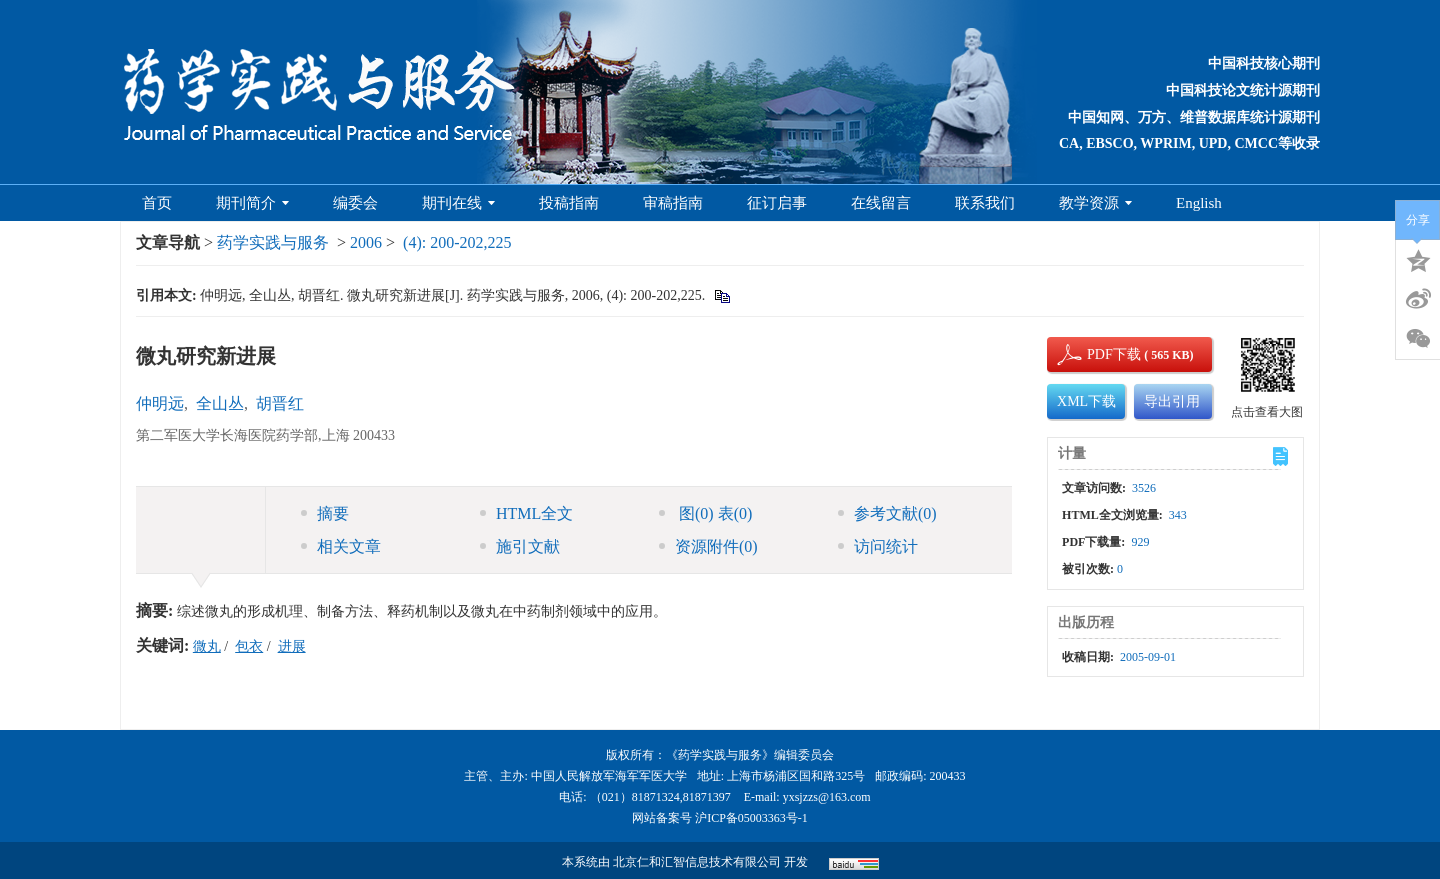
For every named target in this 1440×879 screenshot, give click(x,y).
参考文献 (887, 513)
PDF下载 (1097, 354)
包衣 (249, 646)
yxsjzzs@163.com (827, 797)
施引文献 (520, 546)
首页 (157, 203)
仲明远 (160, 403)
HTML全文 (526, 513)
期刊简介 (252, 203)
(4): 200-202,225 (457, 242)
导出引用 (1172, 401)
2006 (366, 242)
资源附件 (708, 546)
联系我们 (985, 203)
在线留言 (881, 203)
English (1199, 203)
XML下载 (1086, 401)
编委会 (355, 203)
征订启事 (777, 203)
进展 (292, 646)
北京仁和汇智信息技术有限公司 (697, 862)
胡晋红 (280, 403)
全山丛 (220, 403)
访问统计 (878, 546)
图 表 (705, 513)
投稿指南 (569, 203)
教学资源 (1095, 203)
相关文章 (341, 546)
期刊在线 (458, 203)
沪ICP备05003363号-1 (751, 818)
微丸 (207, 646)
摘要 (325, 513)
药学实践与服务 (273, 242)
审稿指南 (673, 203)
